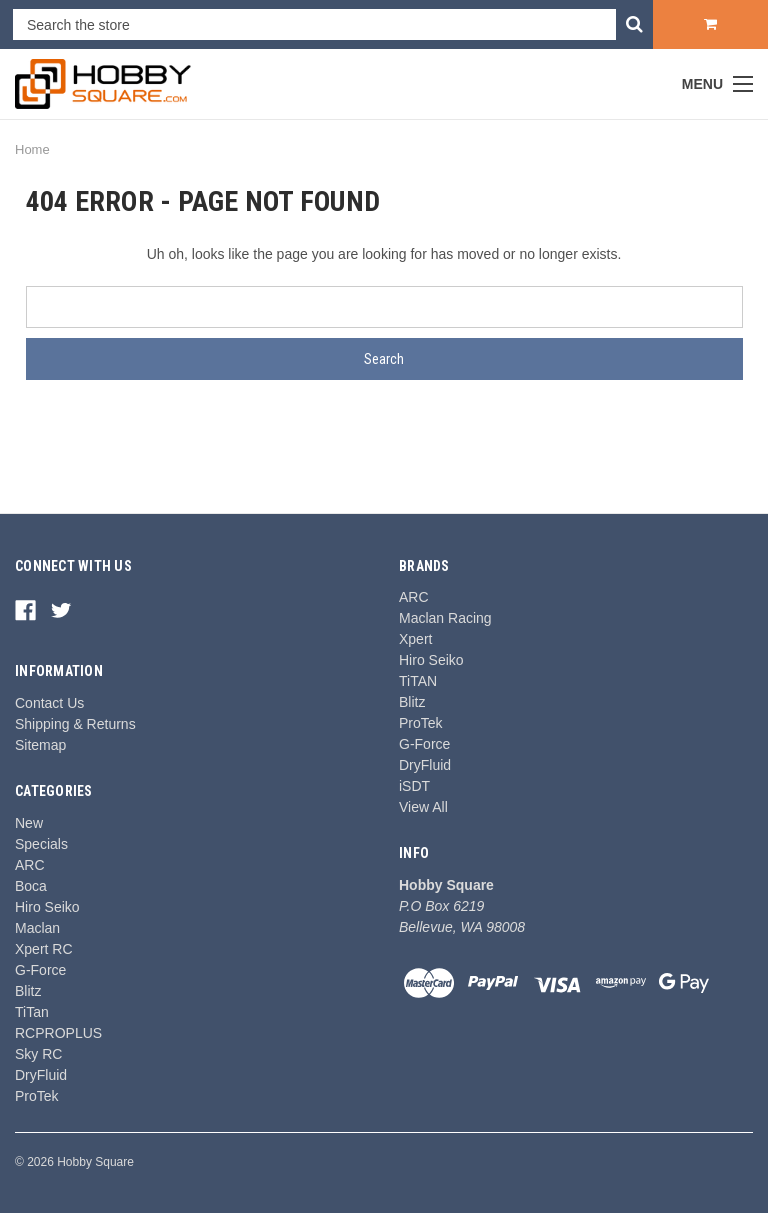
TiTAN (418, 681)
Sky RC (38, 1054)
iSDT (414, 786)
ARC (30, 865)
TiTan (32, 1012)
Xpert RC (44, 949)
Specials (41, 844)
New (29, 823)
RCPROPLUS (58, 1033)
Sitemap (40, 745)
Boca (31, 886)
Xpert (415, 639)
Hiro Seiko (47, 907)
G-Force (40, 970)
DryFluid (41, 1075)
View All (423, 807)
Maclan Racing (445, 618)
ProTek (37, 1096)
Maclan (37, 928)
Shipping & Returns (75, 724)
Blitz (28, 991)
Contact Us (49, 703)
